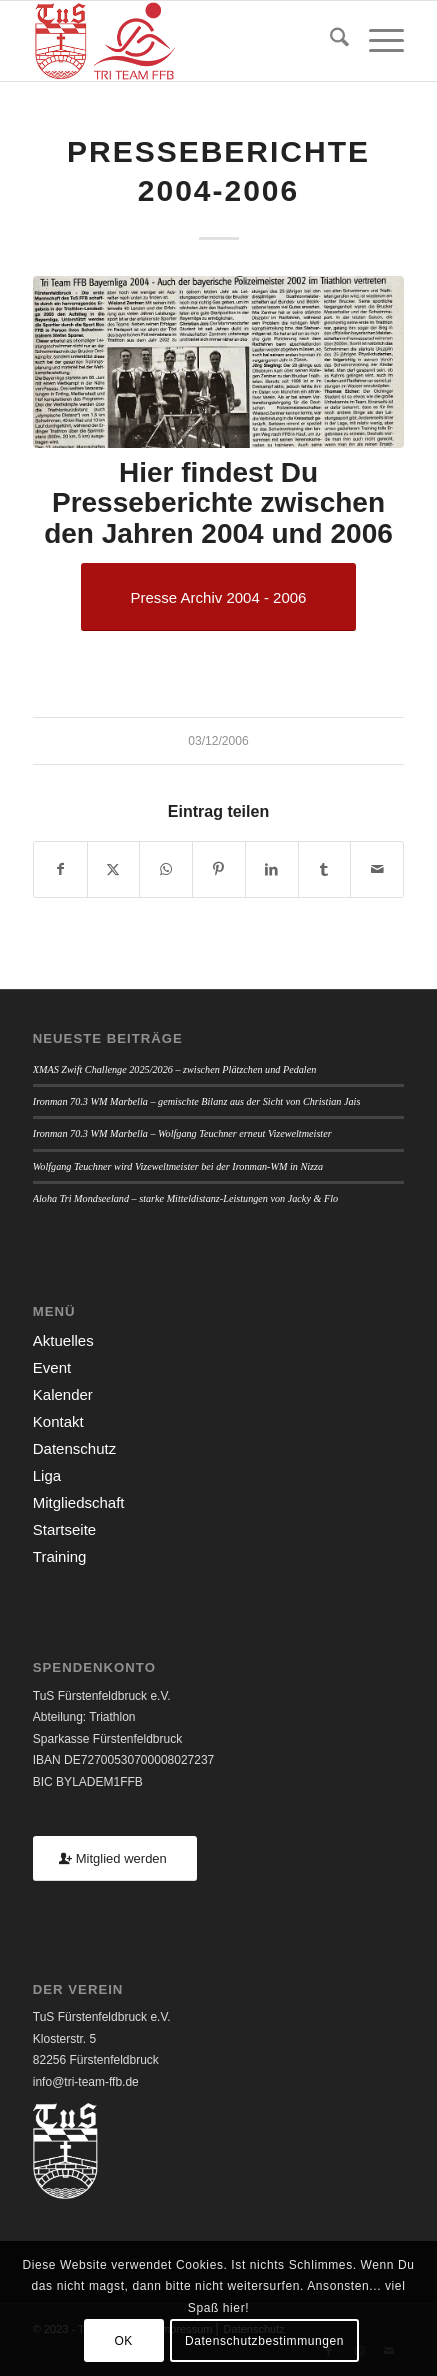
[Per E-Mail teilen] (377, 869)
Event (52, 1367)
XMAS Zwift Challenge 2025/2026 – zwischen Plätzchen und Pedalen (175, 1069)
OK (123, 2341)
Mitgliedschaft (79, 1502)
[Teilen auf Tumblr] (325, 869)
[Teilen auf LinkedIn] (272, 869)
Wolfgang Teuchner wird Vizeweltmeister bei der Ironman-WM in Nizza (178, 1166)
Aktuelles (63, 1340)
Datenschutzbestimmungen (264, 2341)
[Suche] (329, 41)
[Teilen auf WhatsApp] (166, 869)
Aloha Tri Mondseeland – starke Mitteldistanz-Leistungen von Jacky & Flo (185, 1198)
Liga (47, 1475)
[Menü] (376, 41)
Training (60, 1556)
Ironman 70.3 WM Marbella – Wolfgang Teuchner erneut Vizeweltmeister (182, 1133)
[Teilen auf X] (114, 869)
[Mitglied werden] (115, 1858)
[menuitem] (329, 41)
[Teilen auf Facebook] (60, 869)
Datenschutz (74, 1448)
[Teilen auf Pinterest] (219, 869)
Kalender (63, 1394)
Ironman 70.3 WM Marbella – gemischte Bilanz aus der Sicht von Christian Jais (197, 1101)
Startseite (64, 1529)
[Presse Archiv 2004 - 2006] (219, 597)
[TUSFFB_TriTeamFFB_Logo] (181, 41)
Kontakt (58, 1421)
